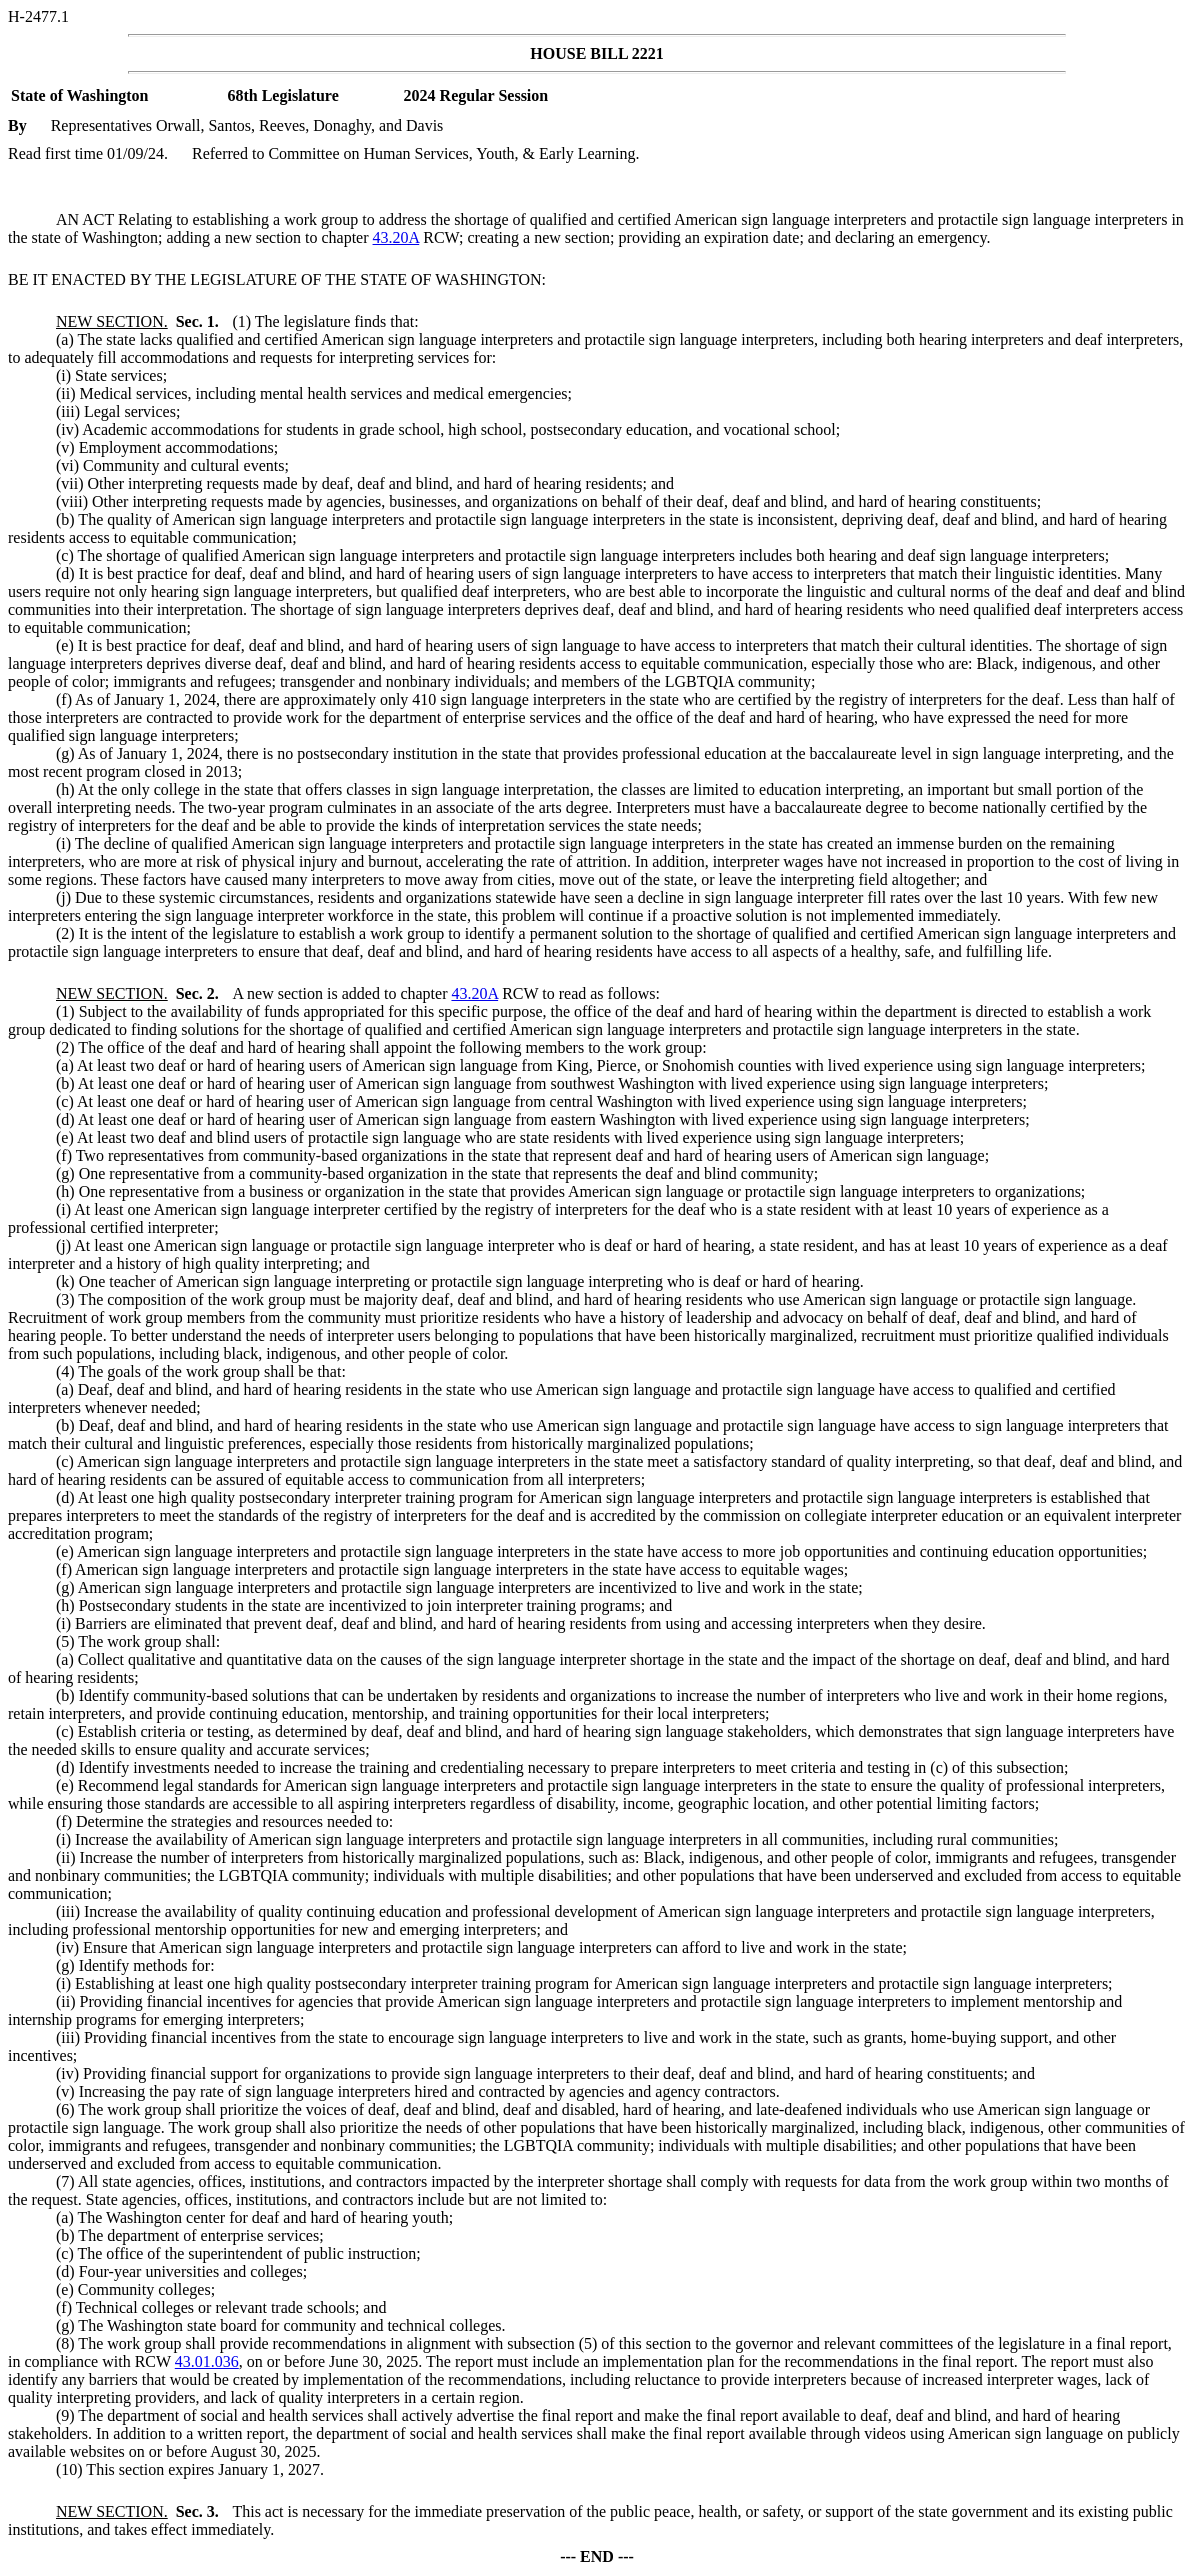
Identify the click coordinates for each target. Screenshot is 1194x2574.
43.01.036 (207, 2361)
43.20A (396, 237)
